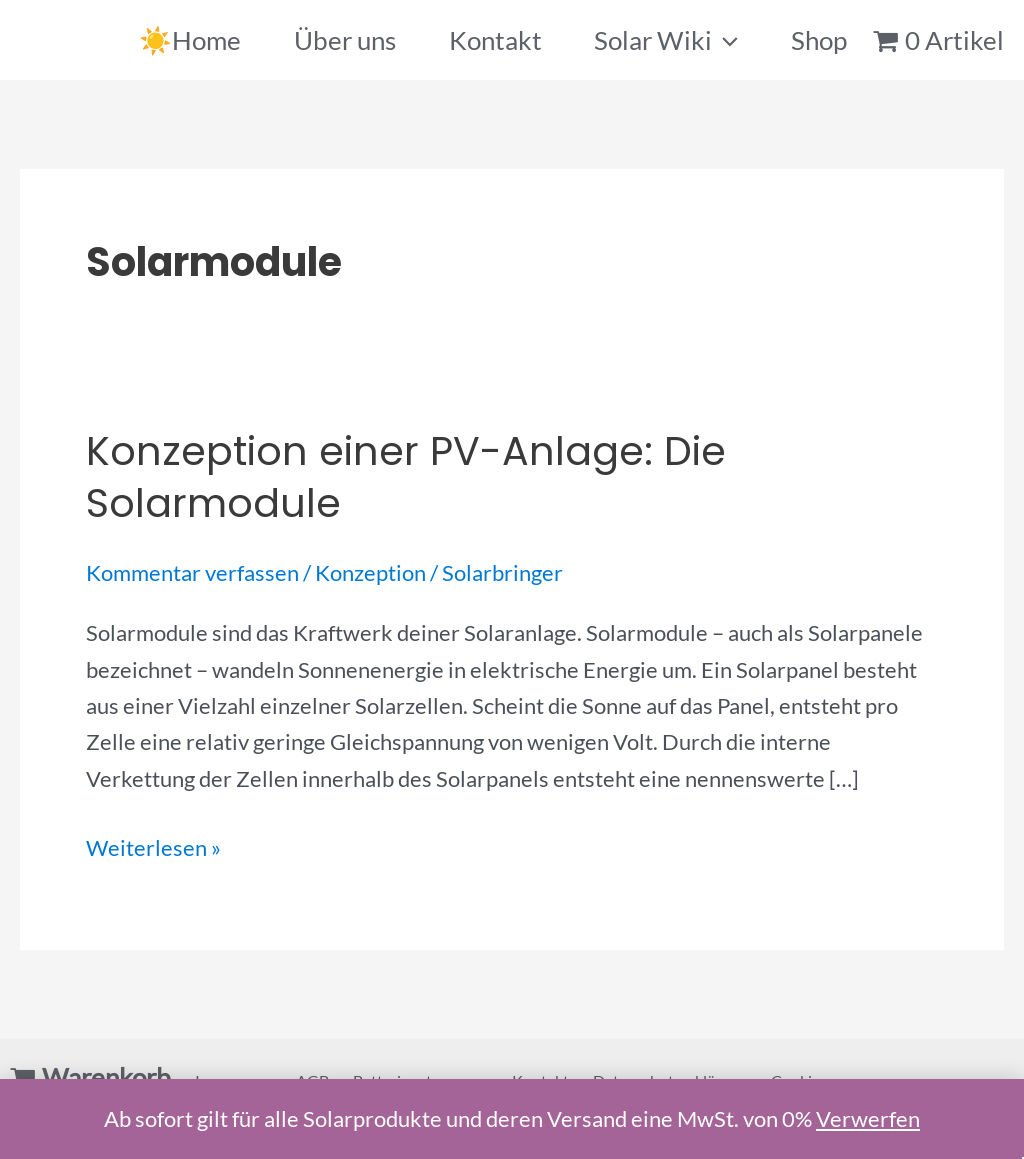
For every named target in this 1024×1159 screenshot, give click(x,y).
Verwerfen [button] (868, 1118)
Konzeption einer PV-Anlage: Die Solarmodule (406, 476)
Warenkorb (106, 1077)
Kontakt (495, 40)
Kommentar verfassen (192, 572)
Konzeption (370, 572)
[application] (725, 40)
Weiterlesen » (153, 848)
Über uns (345, 40)
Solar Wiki (666, 40)
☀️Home (190, 40)
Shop (819, 40)
